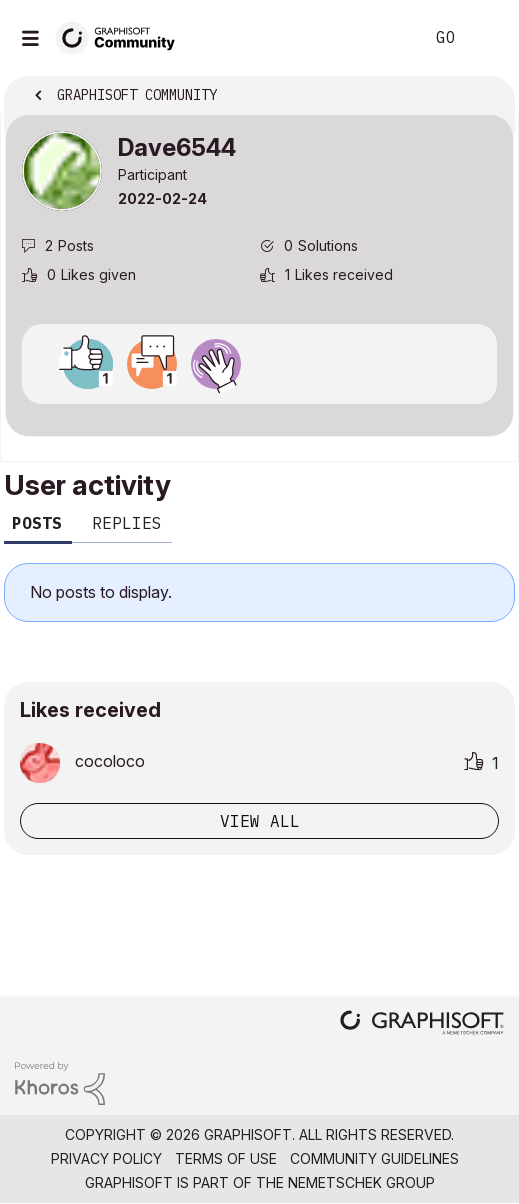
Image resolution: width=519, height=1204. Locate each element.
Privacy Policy (106, 1158)
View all (260, 821)
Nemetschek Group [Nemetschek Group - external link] (361, 1182)
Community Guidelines (374, 1158)
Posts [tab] (37, 523)
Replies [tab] (127, 523)
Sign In (487, 38)
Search (378, 38)
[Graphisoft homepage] (422, 1024)
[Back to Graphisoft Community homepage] (122, 36)
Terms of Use (226, 1158)
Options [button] (486, 97)
